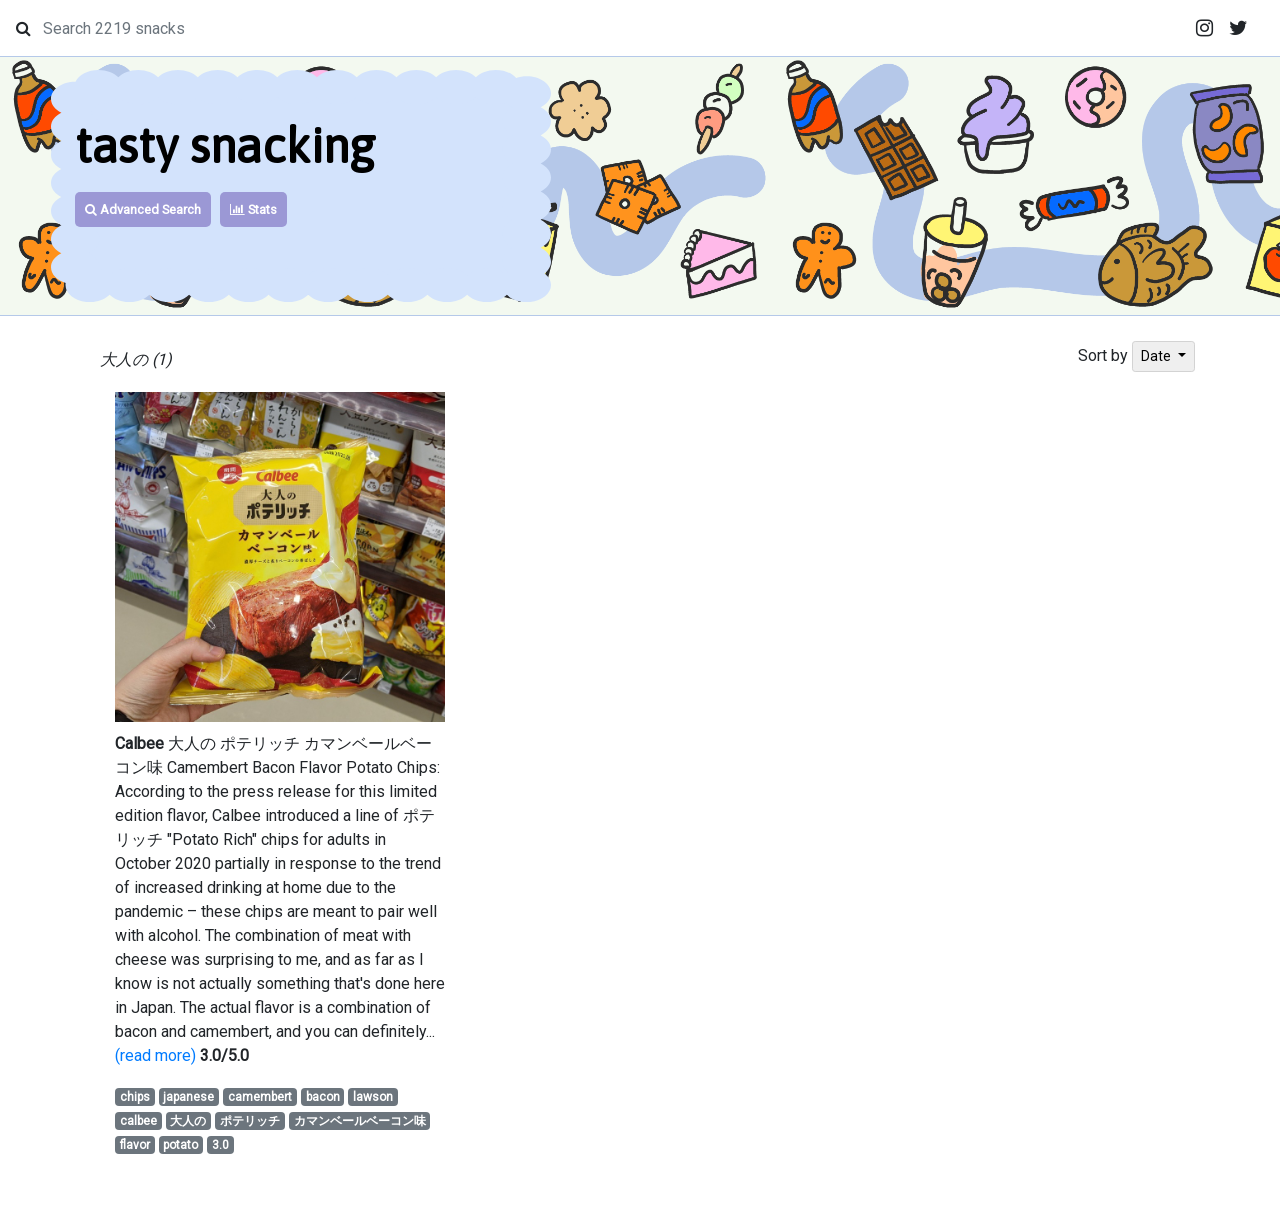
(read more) (155, 1055)
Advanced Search (143, 209)
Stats (253, 209)
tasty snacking (225, 145)
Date (1157, 356)
